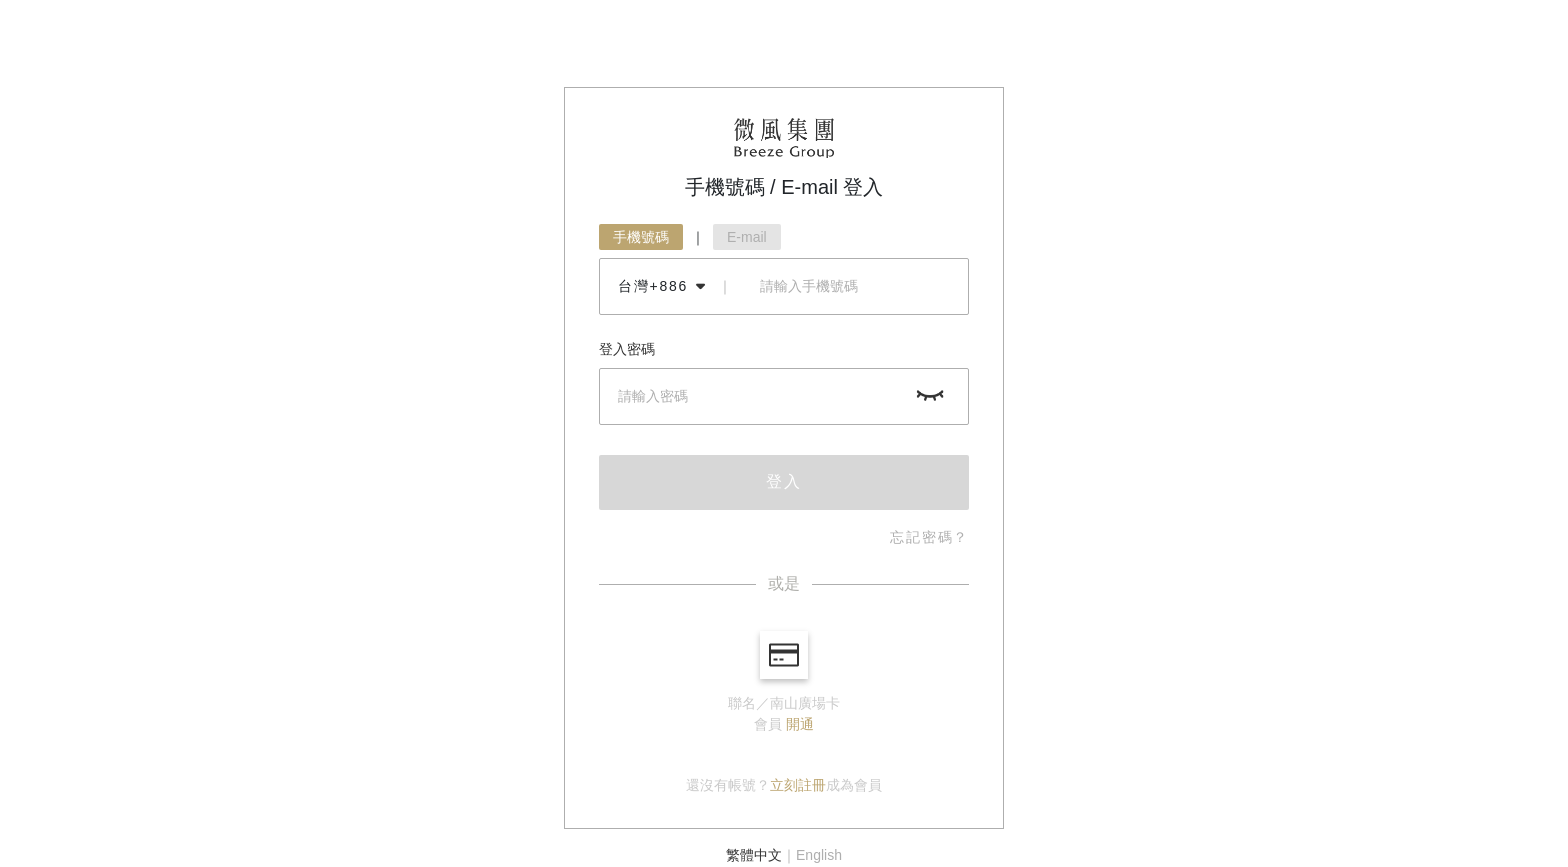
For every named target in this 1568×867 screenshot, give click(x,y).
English (819, 855)
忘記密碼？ (929, 537)
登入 (784, 481)
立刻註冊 (798, 785)
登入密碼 (627, 349)
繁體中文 (754, 855)
